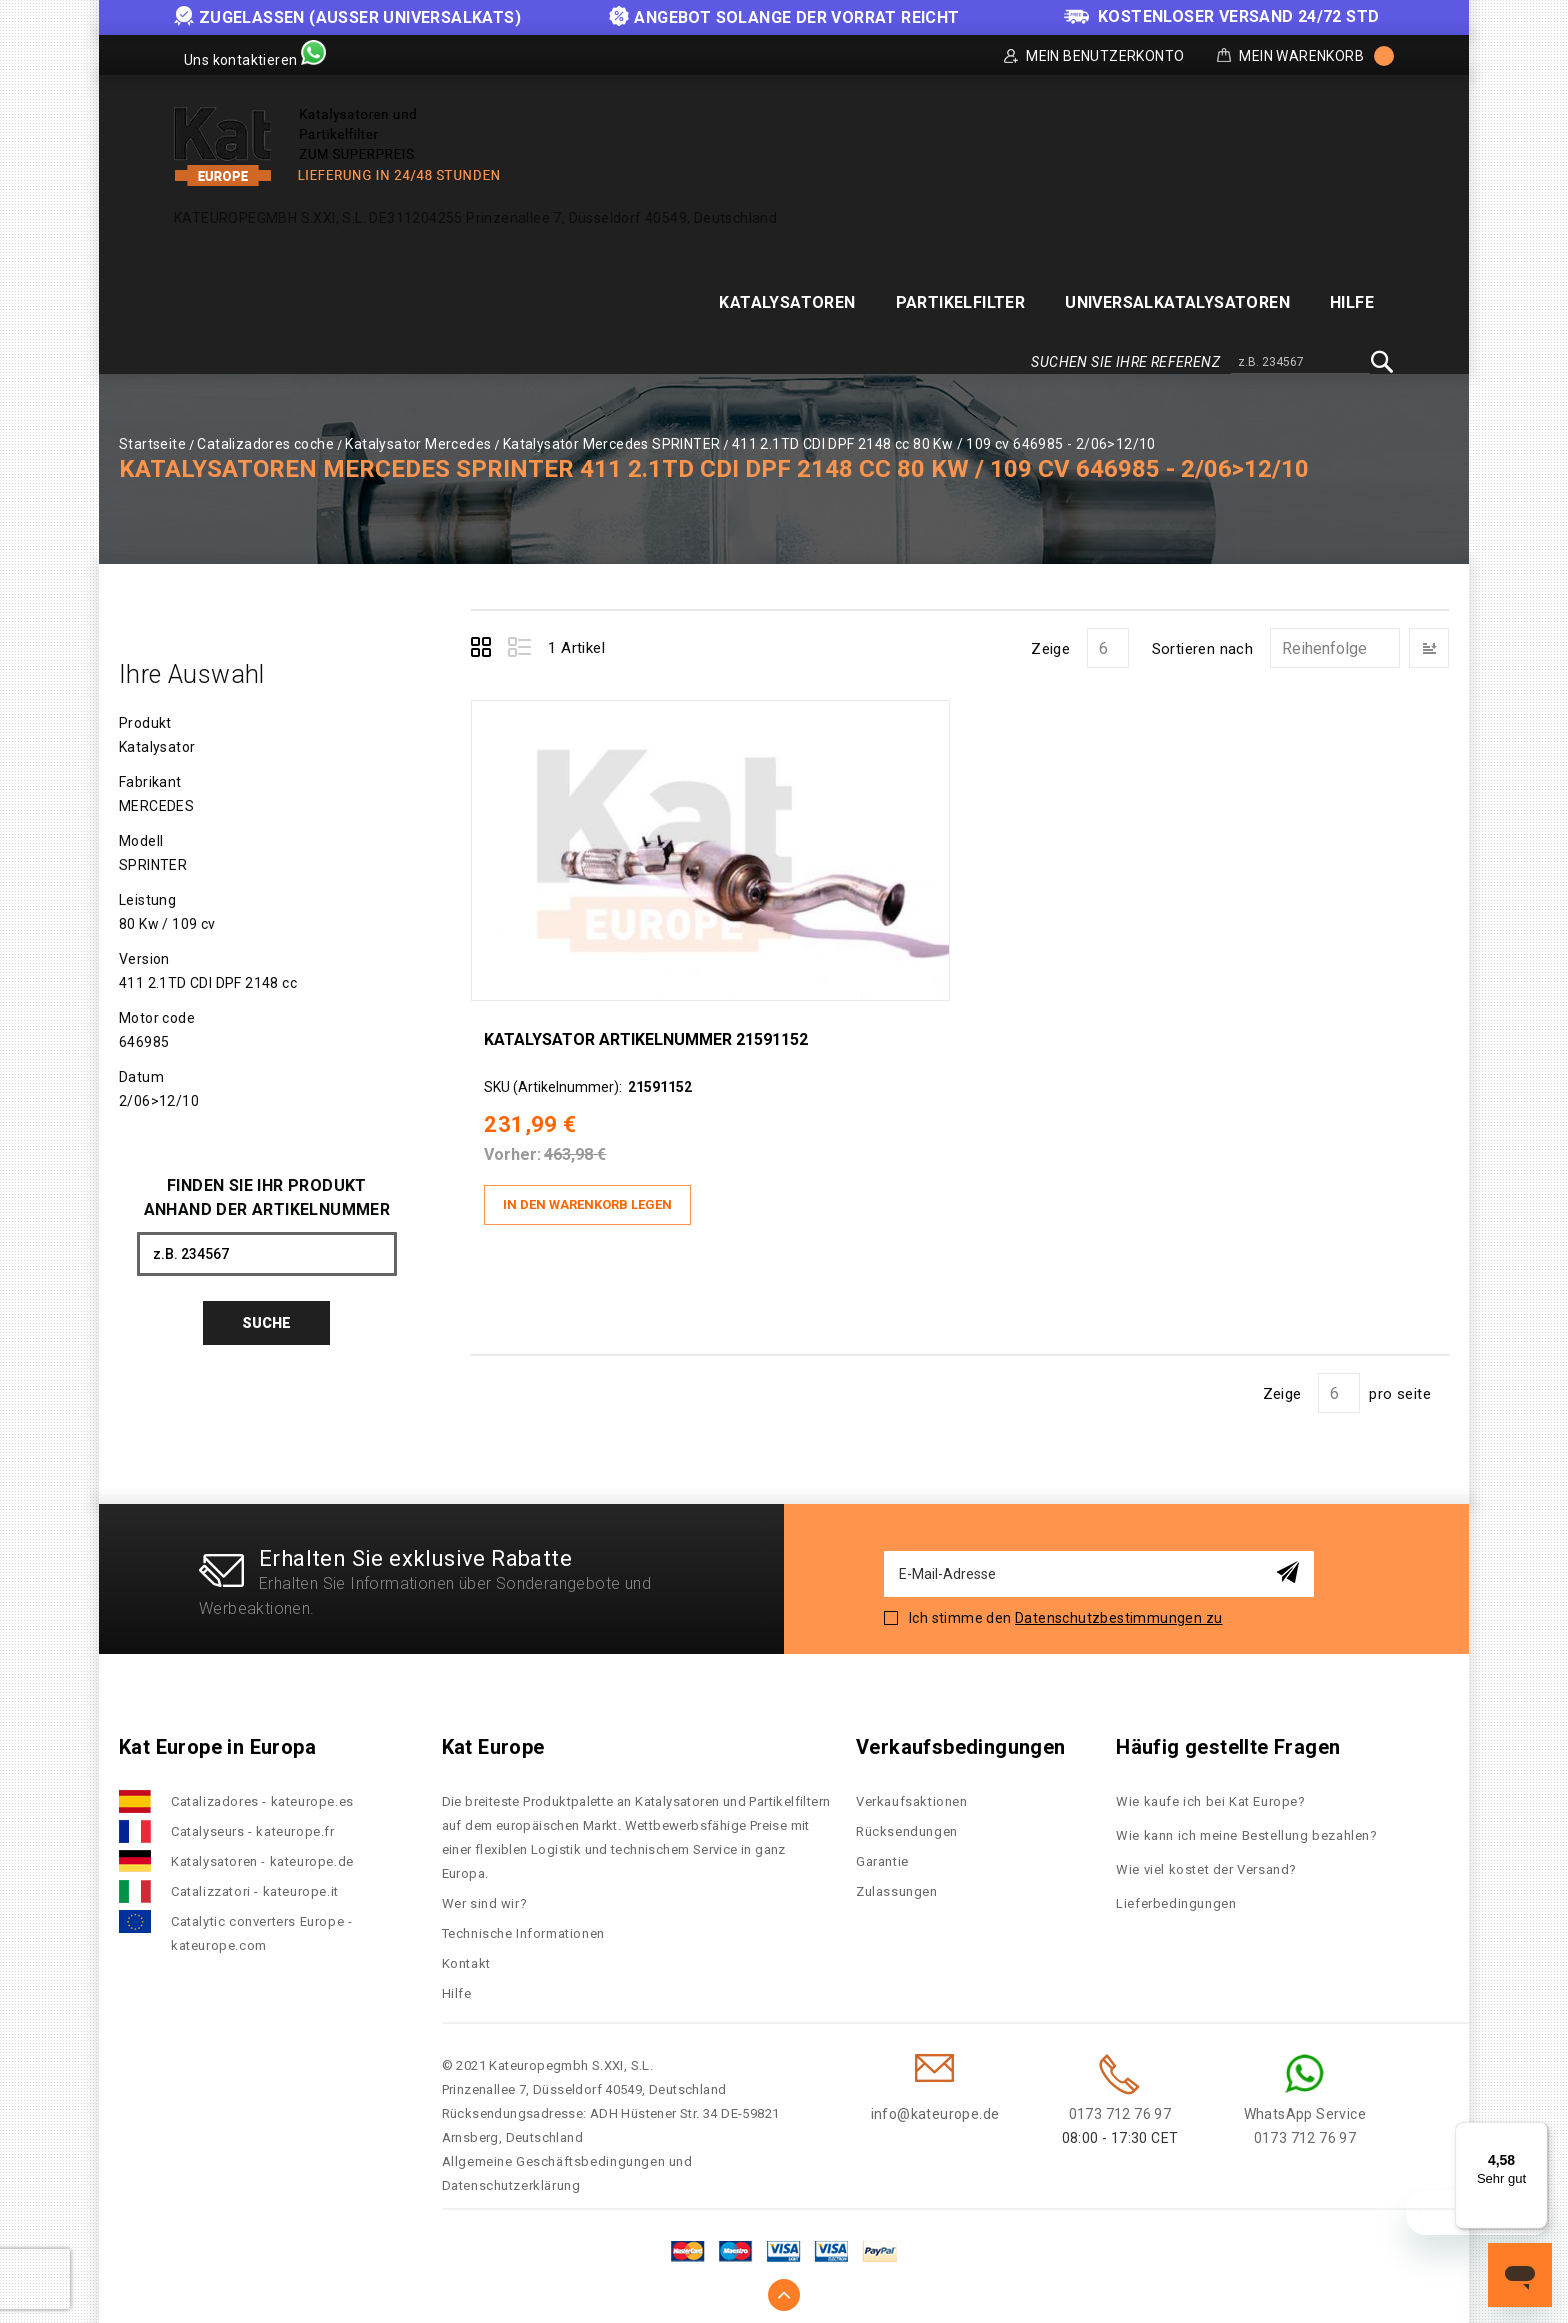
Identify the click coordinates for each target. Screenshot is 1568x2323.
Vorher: (524, 1150)
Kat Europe (493, 1735)
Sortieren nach (1203, 649)
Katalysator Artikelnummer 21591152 (658, 1035)
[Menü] (1536, 2134)
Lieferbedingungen (1176, 1891)
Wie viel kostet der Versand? (1208, 1857)
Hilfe (457, 1981)
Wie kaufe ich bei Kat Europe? (1210, 1789)
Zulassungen (897, 1879)
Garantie (882, 1849)
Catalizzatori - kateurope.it (255, 1879)
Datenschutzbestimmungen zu (1118, 1606)
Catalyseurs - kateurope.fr (253, 1819)
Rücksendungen (907, 1819)
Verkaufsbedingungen (961, 1735)
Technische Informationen (523, 1921)
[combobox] (1300, 363)
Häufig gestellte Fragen (1228, 1735)
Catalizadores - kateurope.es (262, 1789)
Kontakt (466, 1951)
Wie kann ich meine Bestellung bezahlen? (1246, 1823)
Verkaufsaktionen (912, 1789)
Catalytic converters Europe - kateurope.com (261, 1921)
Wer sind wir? (485, 1891)
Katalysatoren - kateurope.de (262, 1849)
